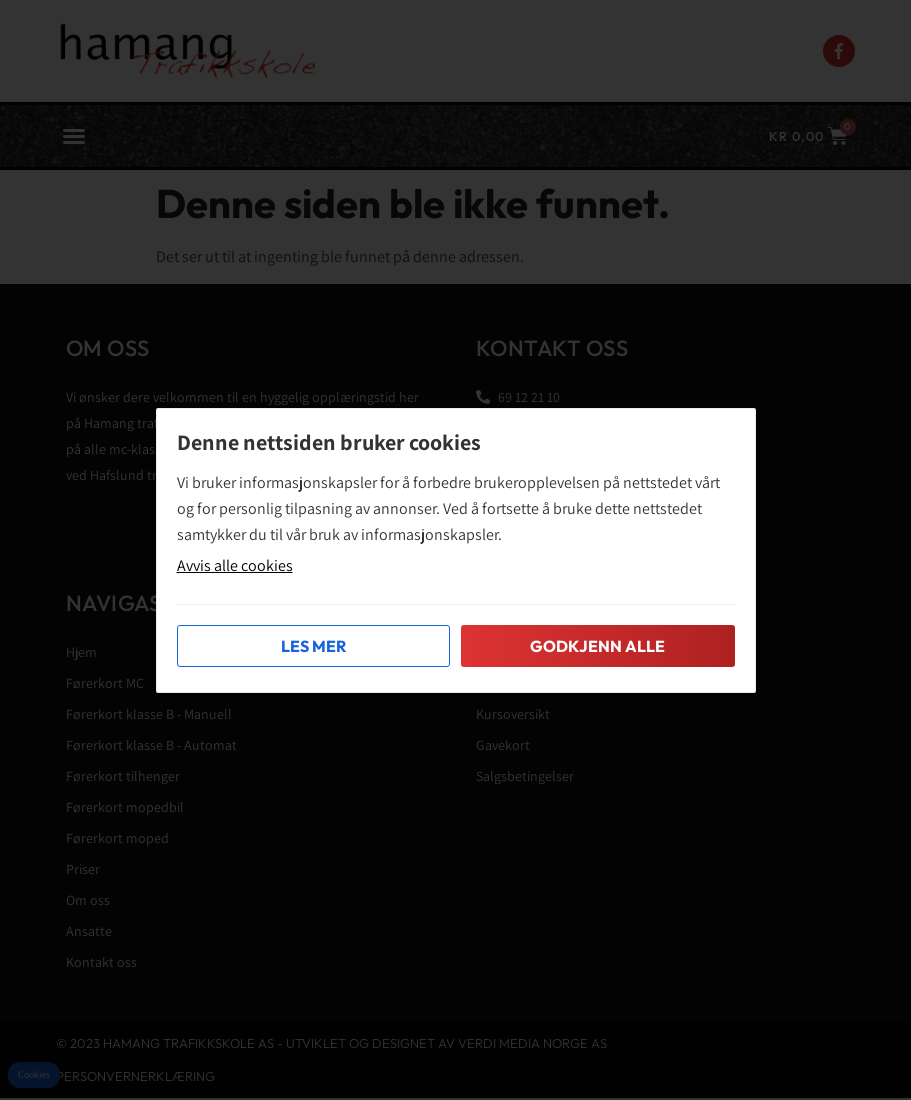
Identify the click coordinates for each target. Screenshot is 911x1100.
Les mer (313, 646)
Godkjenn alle (597, 646)
